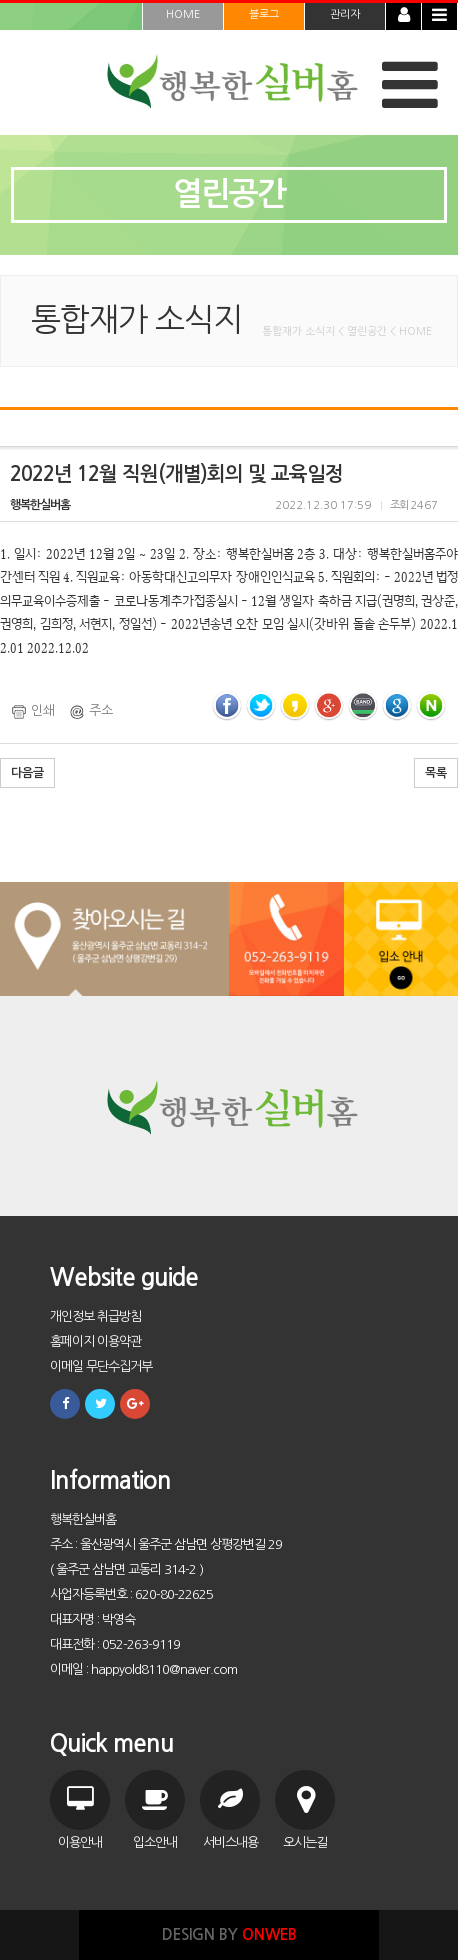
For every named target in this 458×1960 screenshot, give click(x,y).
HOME (183, 14)
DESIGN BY (229, 1934)
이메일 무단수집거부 (101, 1366)
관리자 (345, 14)
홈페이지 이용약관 (95, 1341)
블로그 (264, 14)
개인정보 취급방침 (95, 1316)
